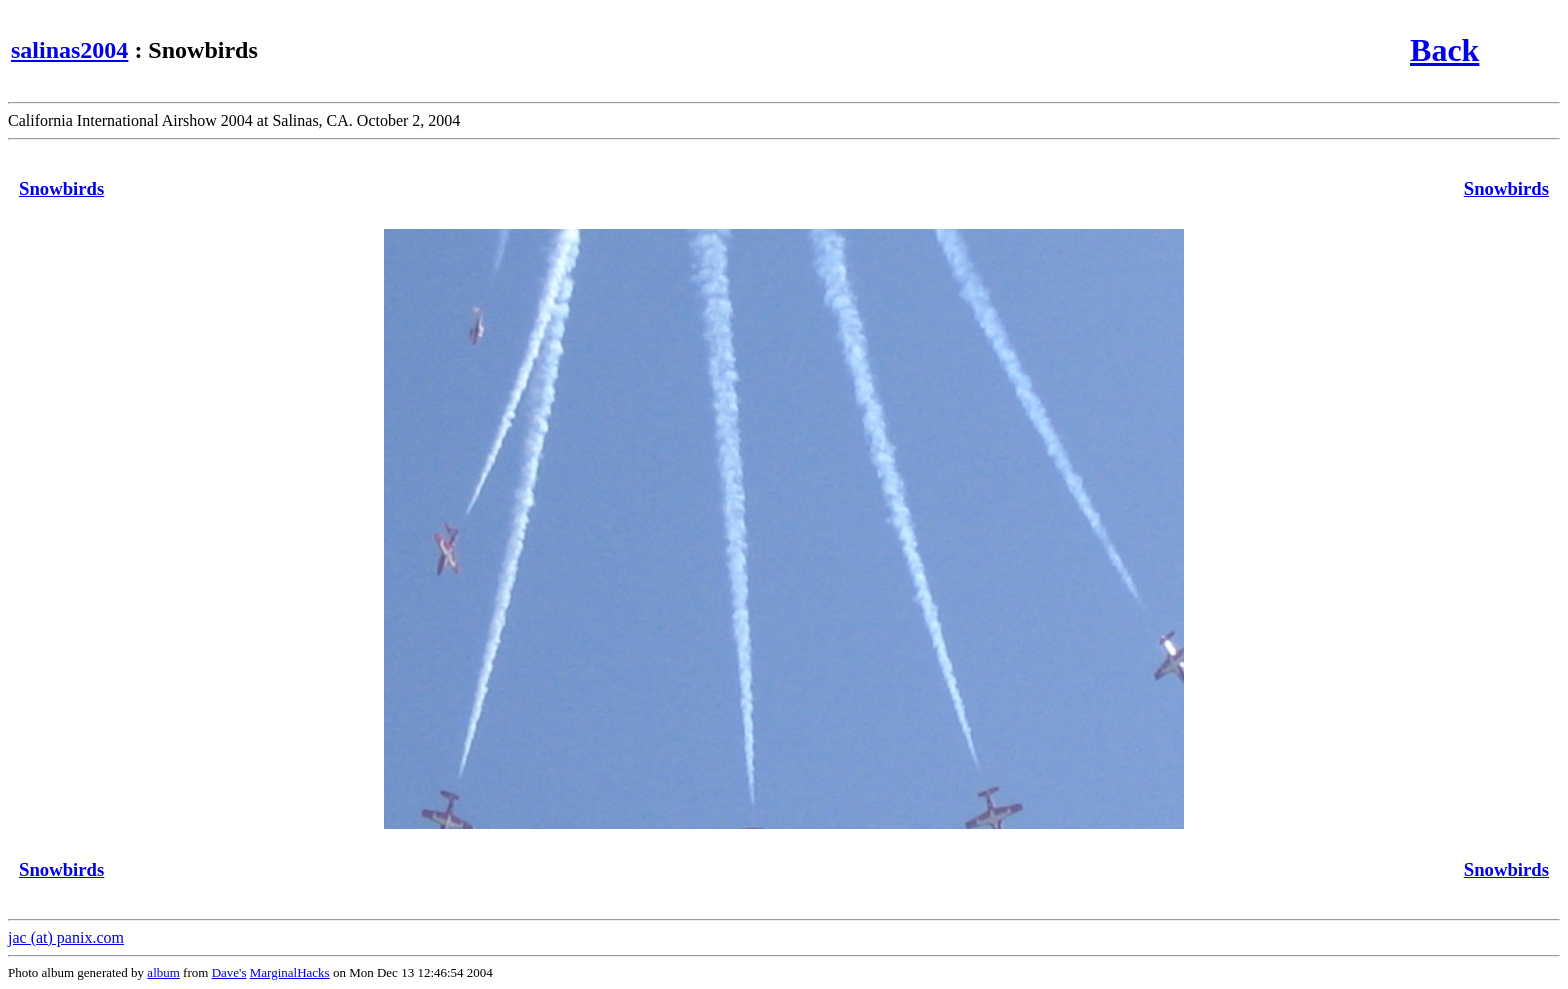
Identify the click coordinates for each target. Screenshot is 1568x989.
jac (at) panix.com (66, 937)
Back (1444, 50)
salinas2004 (69, 50)
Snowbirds (61, 188)
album (163, 972)
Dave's (229, 972)
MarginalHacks (290, 972)
